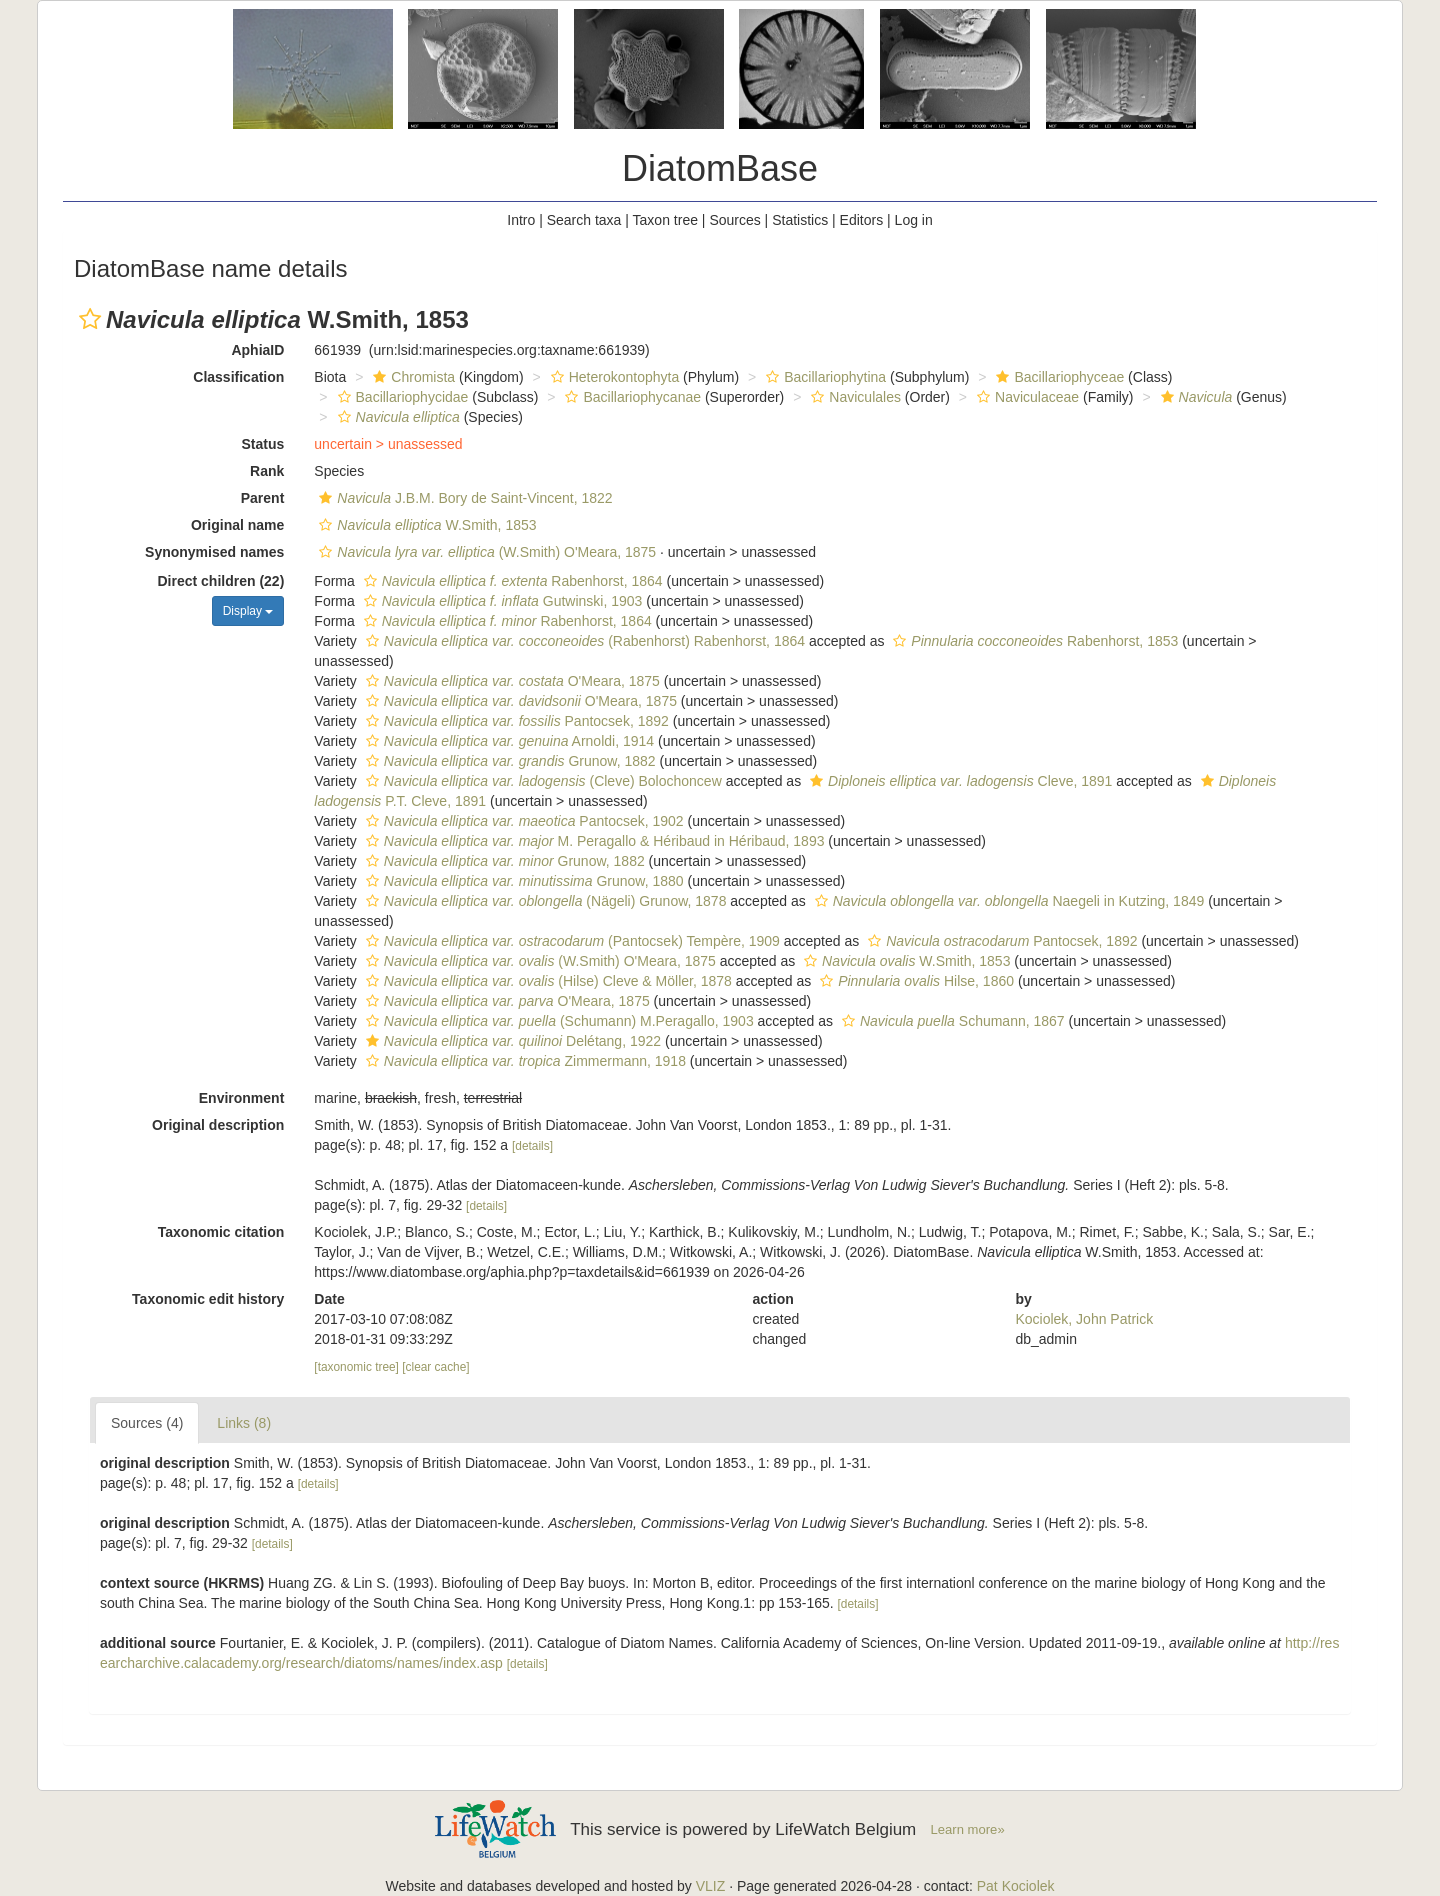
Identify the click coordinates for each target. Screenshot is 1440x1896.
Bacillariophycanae (630, 397)
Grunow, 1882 (508, 761)
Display (248, 611)
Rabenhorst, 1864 (511, 581)
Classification (238, 377)
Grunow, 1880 (522, 881)
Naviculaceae (1025, 397)
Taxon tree (665, 220)
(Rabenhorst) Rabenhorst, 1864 (583, 641)
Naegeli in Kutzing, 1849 (1007, 901)
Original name (237, 525)
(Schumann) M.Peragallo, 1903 (557, 1021)
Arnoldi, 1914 (507, 741)
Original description (218, 1125)
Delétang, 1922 (511, 1041)
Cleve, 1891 (958, 781)
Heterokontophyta (613, 377)
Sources (734, 220)
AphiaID (257, 350)
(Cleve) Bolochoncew (541, 781)
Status (263, 444)
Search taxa (584, 220)
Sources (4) (147, 1423)
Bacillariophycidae (401, 397)
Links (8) (244, 1423)
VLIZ (711, 1886)
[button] (90, 319)
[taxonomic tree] (356, 1367)
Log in (914, 220)
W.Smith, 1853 (425, 525)
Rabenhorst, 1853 (1033, 641)
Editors (862, 220)
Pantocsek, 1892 (515, 721)
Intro (521, 220)
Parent (263, 498)
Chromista (411, 377)
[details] (532, 1146)
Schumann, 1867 (951, 1021)
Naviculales (853, 397)
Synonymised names (214, 552)
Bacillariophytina (823, 377)
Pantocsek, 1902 (522, 821)
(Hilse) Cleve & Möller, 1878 (546, 981)
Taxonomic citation (221, 1232)
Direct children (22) (221, 581)
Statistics (800, 220)
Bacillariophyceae (1057, 377)
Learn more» (968, 1829)
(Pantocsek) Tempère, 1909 (570, 941)
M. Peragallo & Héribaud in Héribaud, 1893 (593, 841)
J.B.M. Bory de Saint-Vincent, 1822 (463, 498)
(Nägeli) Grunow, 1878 (544, 901)
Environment (242, 1098)
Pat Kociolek (1016, 1886)
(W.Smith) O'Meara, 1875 (485, 552)
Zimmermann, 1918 (523, 1061)
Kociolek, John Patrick (1084, 1319)
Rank (267, 471)
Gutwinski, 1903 (501, 601)
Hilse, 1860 (914, 981)
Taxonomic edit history (208, 1299)
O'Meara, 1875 (510, 681)
